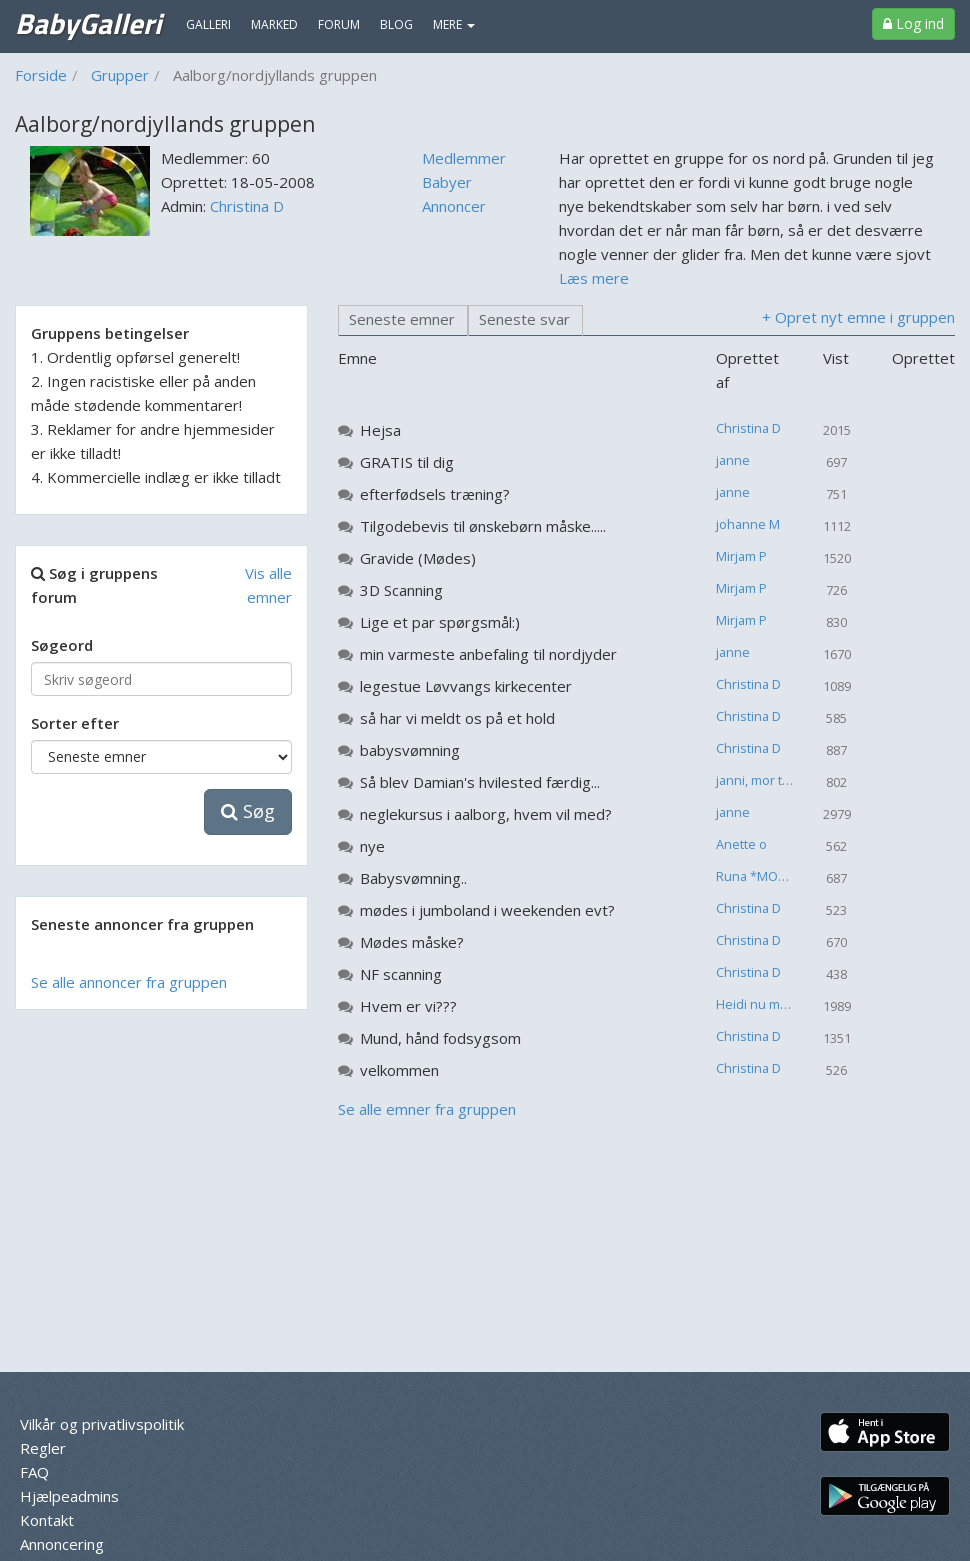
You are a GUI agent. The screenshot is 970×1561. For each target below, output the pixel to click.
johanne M (748, 524)
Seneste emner (402, 319)
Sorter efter (75, 723)
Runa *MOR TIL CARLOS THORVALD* (762, 876)
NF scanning (401, 974)
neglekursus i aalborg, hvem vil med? (486, 814)
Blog (396, 24)
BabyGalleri (88, 23)
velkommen (399, 1070)
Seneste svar (524, 319)
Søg (248, 811)
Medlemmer (464, 158)
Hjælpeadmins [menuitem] (69, 1496)
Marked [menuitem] (274, 24)
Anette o (741, 844)
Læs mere (594, 278)
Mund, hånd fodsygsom (440, 1038)
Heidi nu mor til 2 (762, 1004)
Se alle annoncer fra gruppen (129, 982)
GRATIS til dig (407, 462)
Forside (41, 75)
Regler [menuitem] (43, 1448)
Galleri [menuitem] (208, 24)
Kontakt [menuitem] (47, 1520)
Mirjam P (741, 556)
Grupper (120, 75)
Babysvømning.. (413, 878)
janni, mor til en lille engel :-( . (762, 780)
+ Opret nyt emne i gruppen (858, 317)
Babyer (447, 182)
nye (372, 846)
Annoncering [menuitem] (62, 1544)
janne (733, 460)
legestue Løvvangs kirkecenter (466, 686)
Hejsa (380, 430)
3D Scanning (401, 590)
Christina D (247, 206)
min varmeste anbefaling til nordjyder (488, 654)
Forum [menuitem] (339, 24)
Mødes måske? (412, 942)
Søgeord (62, 645)
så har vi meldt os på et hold (457, 718)
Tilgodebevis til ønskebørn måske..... (483, 526)
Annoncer (454, 206)
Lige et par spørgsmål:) (440, 622)
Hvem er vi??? (408, 1006)
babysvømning (410, 750)
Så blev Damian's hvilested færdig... (480, 782)
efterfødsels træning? (435, 494)
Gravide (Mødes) (418, 558)
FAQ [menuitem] (34, 1472)
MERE (454, 24)
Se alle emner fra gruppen (427, 1109)
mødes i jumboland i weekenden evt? (487, 910)
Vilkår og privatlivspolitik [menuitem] (102, 1424)
